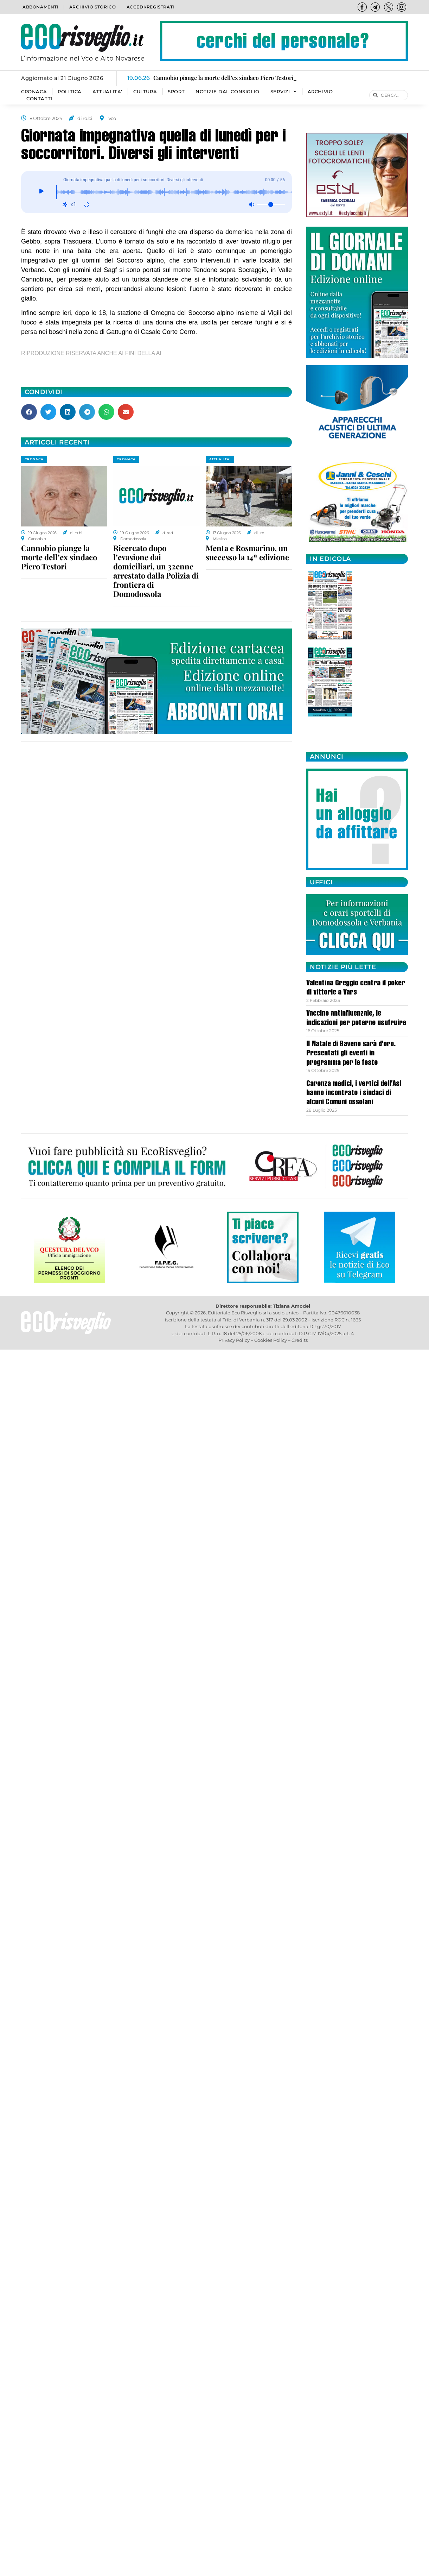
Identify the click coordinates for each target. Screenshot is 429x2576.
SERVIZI (283, 91)
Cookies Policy (270, 1340)
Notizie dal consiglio (228, 91)
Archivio (320, 91)
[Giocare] (41, 192)
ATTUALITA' (220, 459)
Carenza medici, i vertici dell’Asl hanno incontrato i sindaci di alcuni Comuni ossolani (353, 1093)
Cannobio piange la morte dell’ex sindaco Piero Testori (59, 557)
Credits (300, 1340)
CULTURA (145, 91)
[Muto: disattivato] (251, 204)
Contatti (39, 98)
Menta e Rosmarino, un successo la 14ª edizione (247, 552)
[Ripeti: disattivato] (86, 204)
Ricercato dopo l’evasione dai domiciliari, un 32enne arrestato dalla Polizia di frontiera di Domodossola (156, 571)
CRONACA (34, 91)
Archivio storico (92, 7)
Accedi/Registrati (150, 7)
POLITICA (70, 91)
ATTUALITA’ (107, 91)
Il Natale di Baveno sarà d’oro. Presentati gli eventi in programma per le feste (351, 1054)
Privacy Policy (234, 1340)
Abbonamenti (41, 7)
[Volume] (271, 204)
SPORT (176, 91)
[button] (29, 412)
